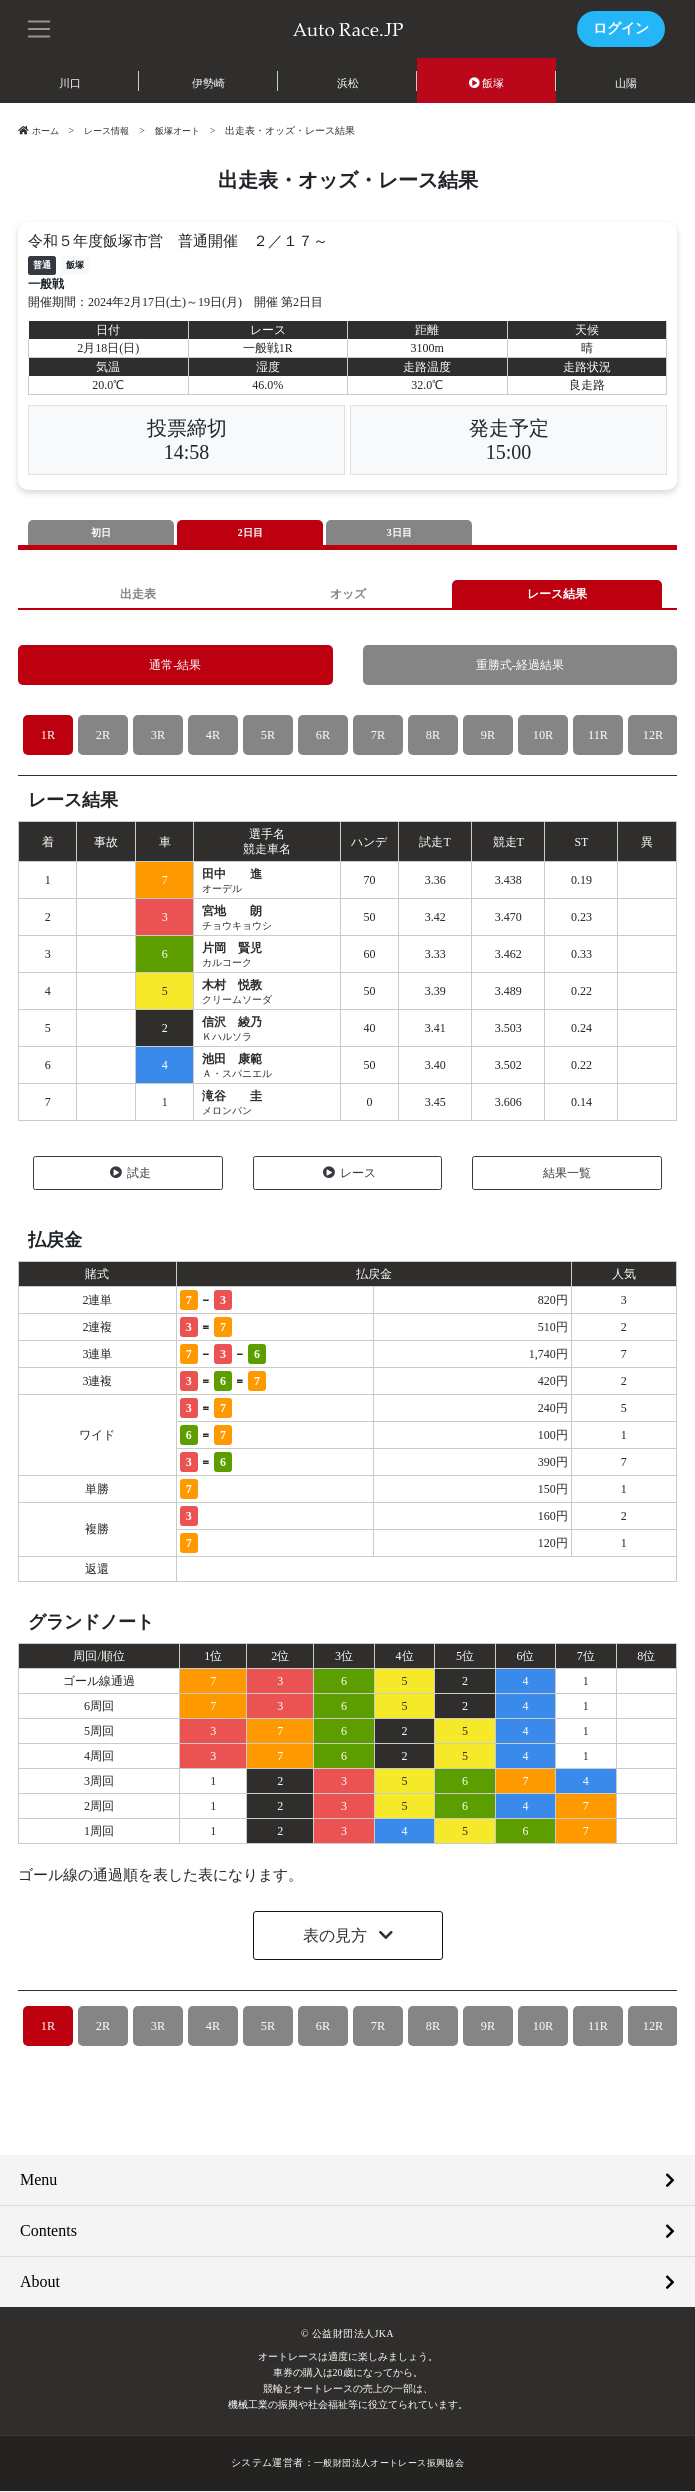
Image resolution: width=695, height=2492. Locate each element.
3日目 (399, 533)
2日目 (250, 533)
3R (157, 736)
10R (543, 736)
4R (212, 736)
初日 (101, 533)
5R (267, 736)
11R (597, 736)
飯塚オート (188, 130)
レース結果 (557, 594)
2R (102, 736)
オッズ (347, 594)
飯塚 (487, 83)
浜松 (348, 83)
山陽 (626, 83)
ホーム (40, 130)
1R (47, 736)
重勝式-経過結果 (519, 666)
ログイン (621, 28)
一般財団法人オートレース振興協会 (389, 2464)
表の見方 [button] (337, 1937)
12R (653, 736)
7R (377, 736)
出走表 (137, 594)
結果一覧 (567, 1174)
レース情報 (112, 130)
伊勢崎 (208, 83)
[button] (40, 27)
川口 (70, 83)
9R (487, 736)
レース (349, 1174)
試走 (130, 1174)
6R (322, 736)
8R (432, 736)
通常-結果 (175, 666)
